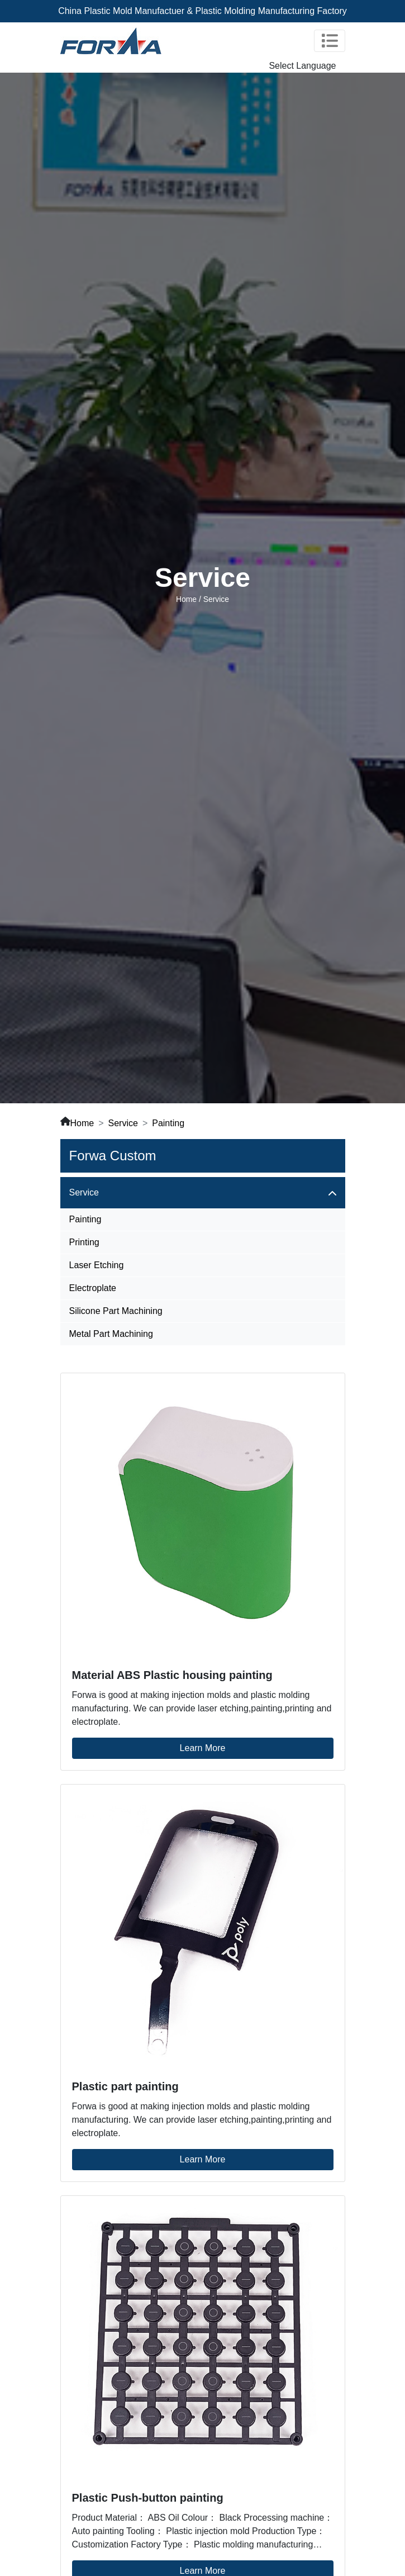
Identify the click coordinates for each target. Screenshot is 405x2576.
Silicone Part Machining (116, 1311)
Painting (168, 1123)
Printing (84, 1242)
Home (186, 599)
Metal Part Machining (111, 1334)
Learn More (203, 1748)
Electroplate (93, 1288)
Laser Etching (96, 1265)
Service (123, 1123)
